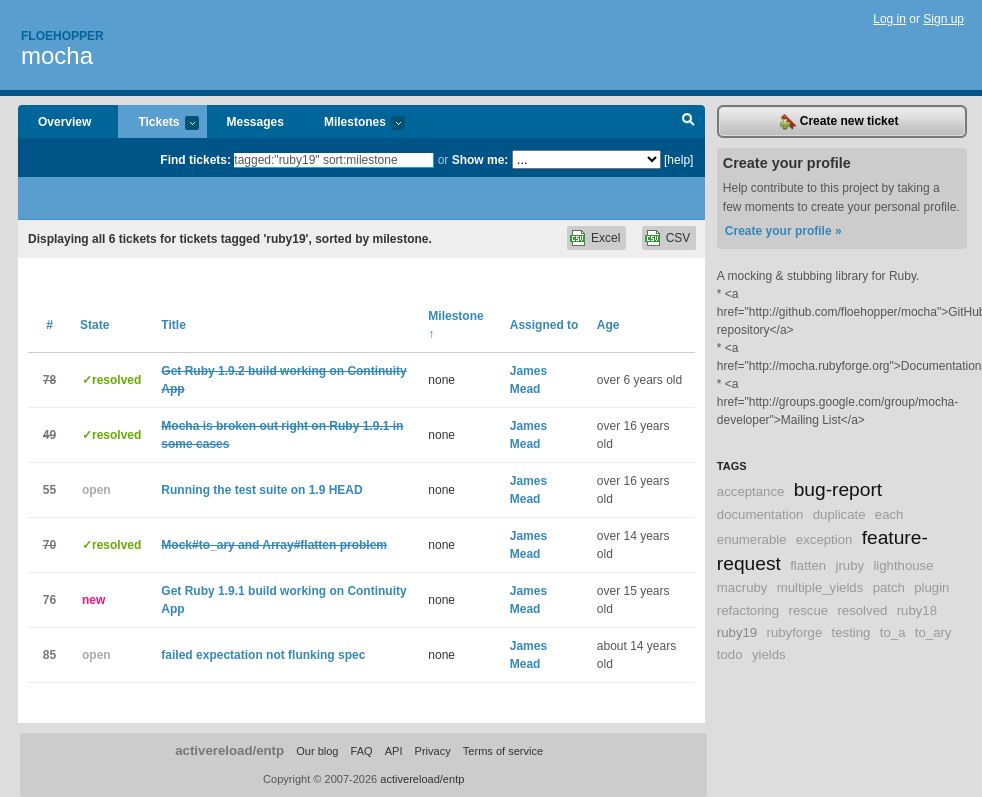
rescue (809, 610)
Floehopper (62, 36)
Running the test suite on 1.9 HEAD (261, 490)
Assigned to (544, 325)
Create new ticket (839, 122)
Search (688, 122)
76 (49, 600)
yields (769, 654)
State (94, 325)
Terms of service (503, 751)
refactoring (748, 610)
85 (49, 655)
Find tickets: (195, 160)
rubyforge (795, 632)
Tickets (158, 123)
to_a (893, 632)
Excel (605, 238)
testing (851, 632)
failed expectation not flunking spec (263, 655)
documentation (760, 514)
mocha (57, 55)
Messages (255, 122)
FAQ (362, 751)
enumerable (752, 539)
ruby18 (917, 610)
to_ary (933, 632)
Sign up (943, 19)
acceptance (750, 491)
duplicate (839, 514)
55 (49, 490)
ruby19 (737, 632)
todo (730, 654)
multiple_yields (820, 587)
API (394, 751)
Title (173, 325)
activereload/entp (229, 750)
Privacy (433, 751)
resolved (862, 610)
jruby (849, 565)
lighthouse (903, 565)
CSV (678, 238)
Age (608, 325)
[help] (678, 160)
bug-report (838, 489)
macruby (742, 587)
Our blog (317, 751)
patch (889, 587)
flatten (808, 565)
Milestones (354, 123)
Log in (889, 19)
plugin (931, 587)
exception (824, 539)
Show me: (480, 160)
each (889, 514)
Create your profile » (783, 231)
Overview (64, 122)
